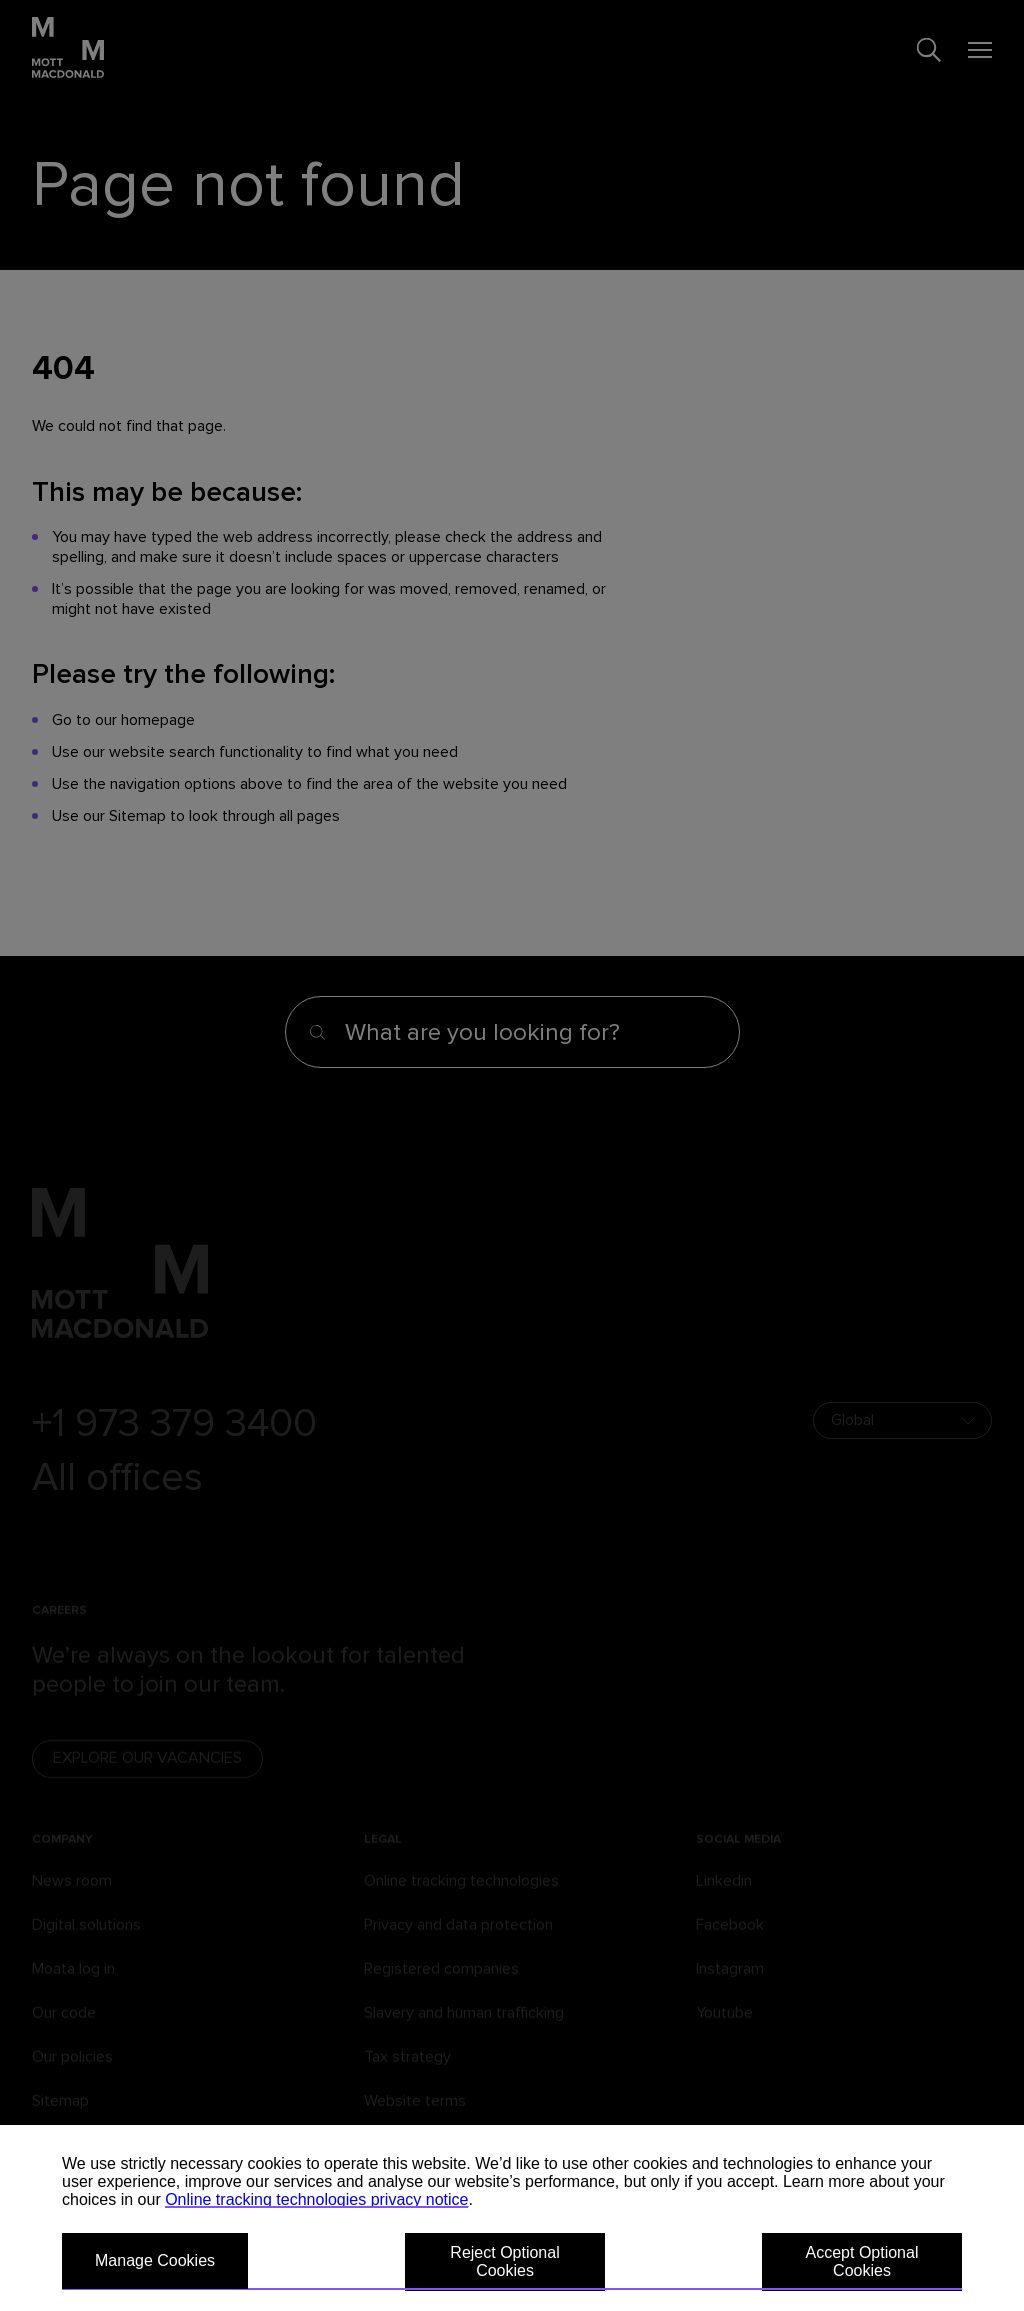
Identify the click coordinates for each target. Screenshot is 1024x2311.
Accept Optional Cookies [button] (862, 2261)
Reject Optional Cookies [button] (504, 2261)
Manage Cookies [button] (155, 2260)
